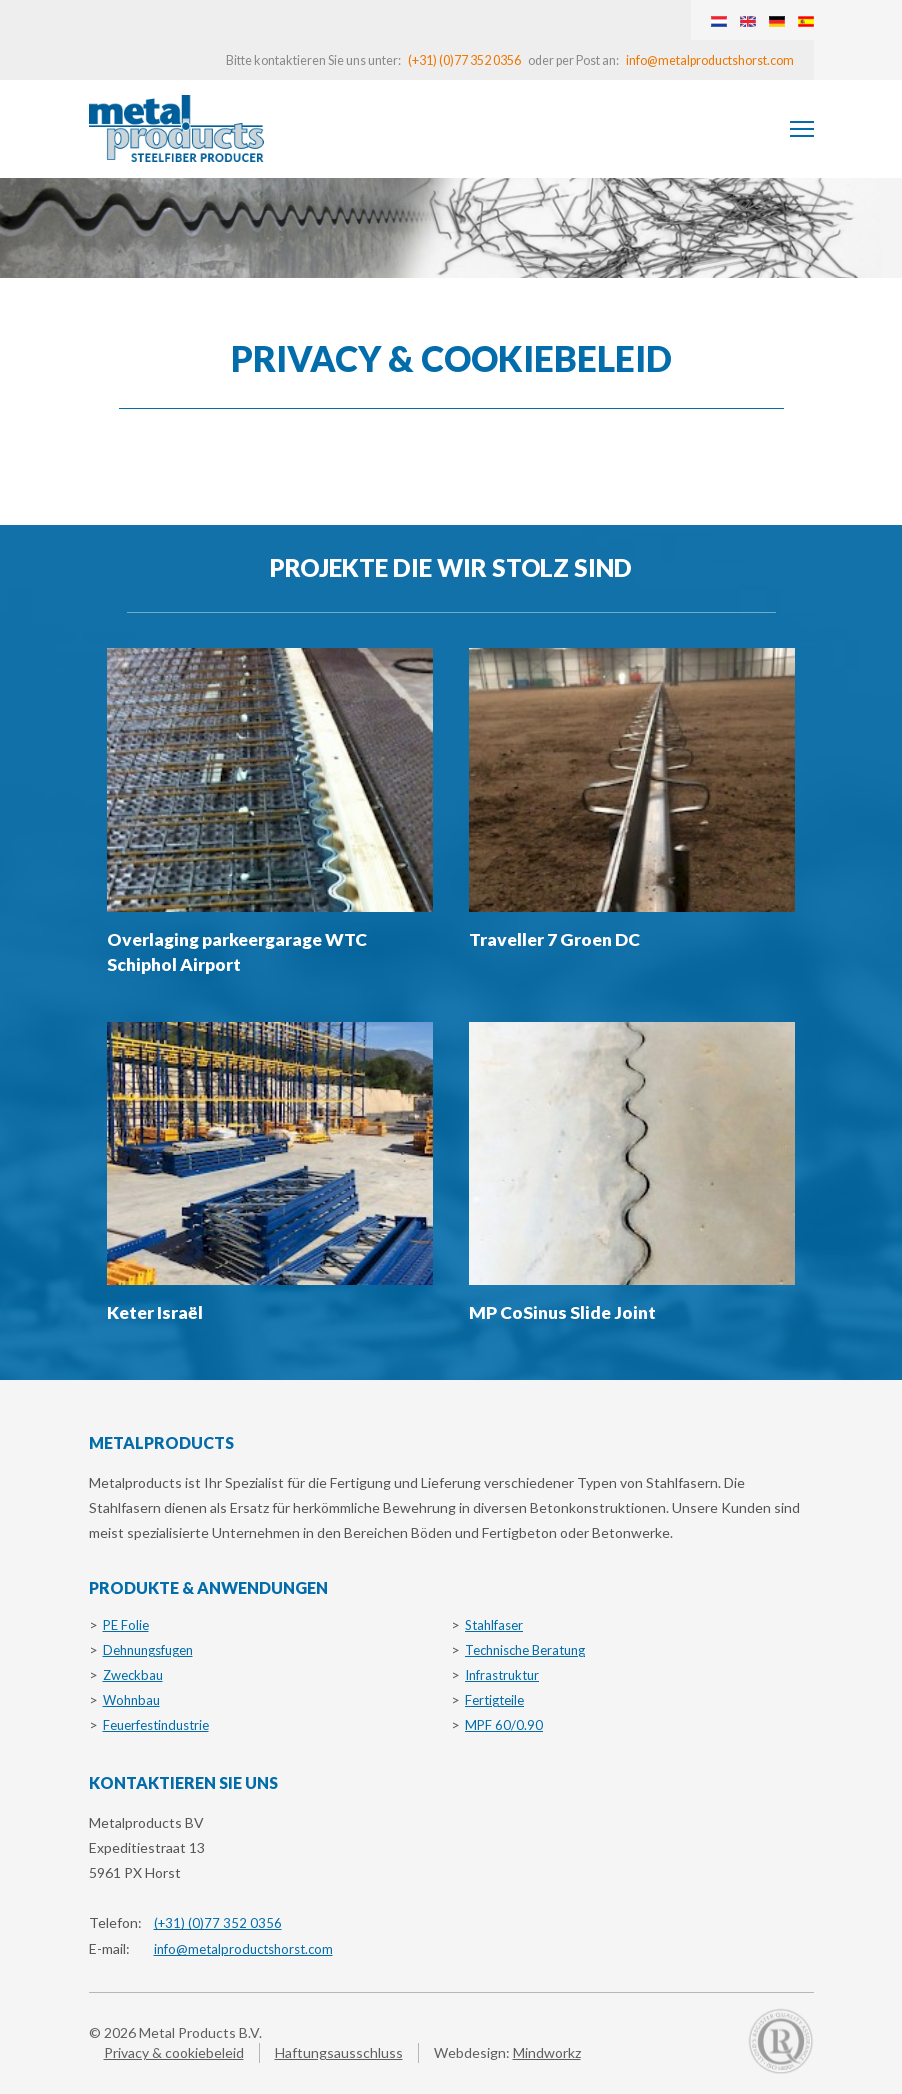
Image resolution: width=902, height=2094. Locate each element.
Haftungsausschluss (339, 2052)
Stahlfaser (494, 1625)
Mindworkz (547, 2052)
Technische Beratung (525, 1650)
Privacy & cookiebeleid (174, 2052)
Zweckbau (133, 1675)
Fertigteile (494, 1700)
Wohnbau (131, 1700)
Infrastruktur (502, 1675)
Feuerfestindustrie (156, 1725)
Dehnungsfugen (148, 1650)
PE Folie (126, 1625)
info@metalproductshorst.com (710, 60)
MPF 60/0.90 (504, 1725)
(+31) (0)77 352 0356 (464, 60)
